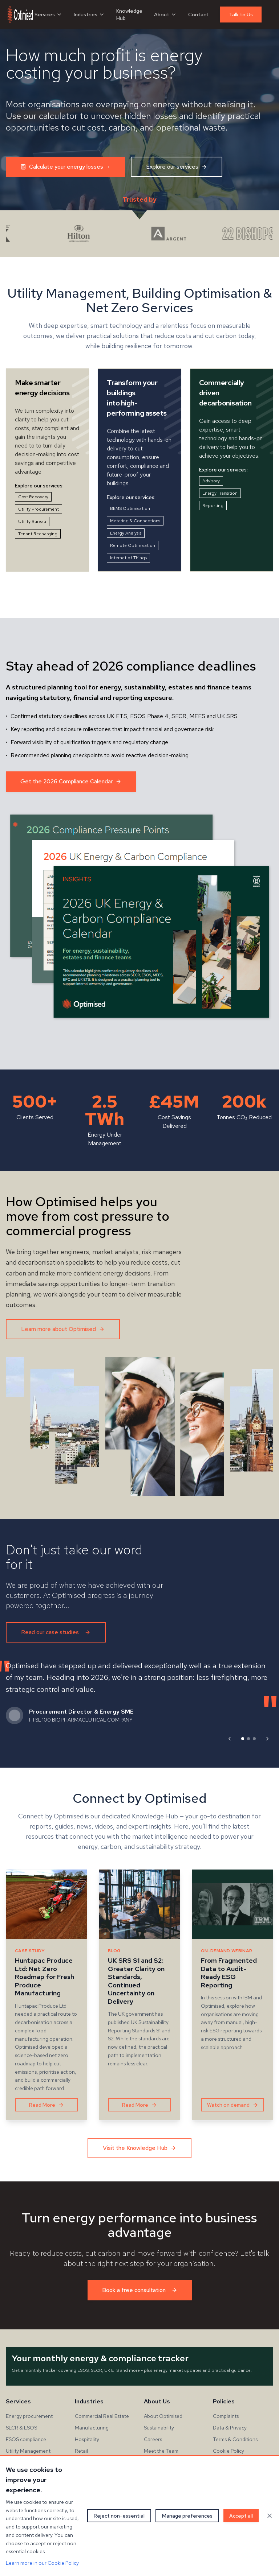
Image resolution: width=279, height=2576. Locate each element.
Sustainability (159, 2427)
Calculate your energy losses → (65, 166)
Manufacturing (92, 2427)
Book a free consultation (139, 2290)
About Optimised (163, 2416)
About (165, 14)
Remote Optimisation (132, 545)
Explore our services (176, 166)
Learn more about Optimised (63, 1329)
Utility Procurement (38, 509)
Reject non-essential (119, 2516)
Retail (81, 2451)
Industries (89, 14)
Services (48, 14)
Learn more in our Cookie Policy (42, 2563)
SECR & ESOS (21, 2427)
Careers (153, 2439)
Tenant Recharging (37, 534)
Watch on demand (232, 2105)
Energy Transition (220, 493)
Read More (46, 2105)
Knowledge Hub (129, 14)
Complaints (226, 2416)
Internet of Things (128, 558)
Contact (198, 14)
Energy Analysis (125, 533)
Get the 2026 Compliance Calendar (70, 781)
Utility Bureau (32, 521)
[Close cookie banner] (269, 2515)
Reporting (212, 505)
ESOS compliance (26, 2439)
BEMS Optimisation (130, 508)
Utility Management (28, 2451)
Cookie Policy (228, 2451)
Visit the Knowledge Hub (139, 2148)
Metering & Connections (135, 521)
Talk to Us (241, 14)
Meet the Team (161, 2451)
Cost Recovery (33, 497)
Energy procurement (29, 2416)
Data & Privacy (230, 2427)
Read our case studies (55, 1632)
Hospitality (87, 2439)
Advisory (211, 481)
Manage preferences (187, 2516)
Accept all (241, 2516)
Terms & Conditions (235, 2439)
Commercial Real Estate (102, 2416)
